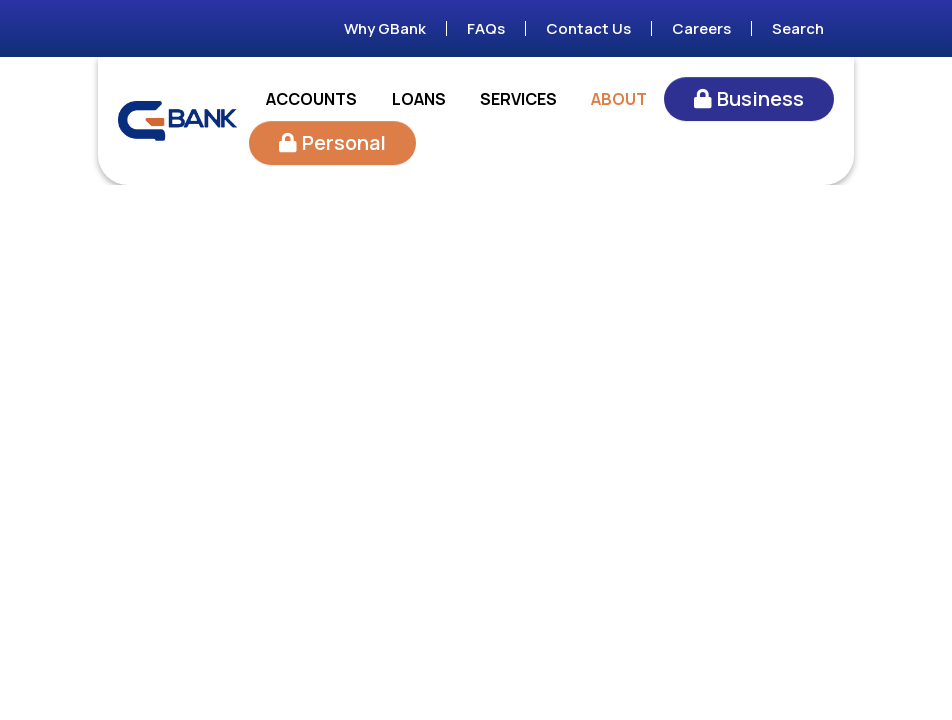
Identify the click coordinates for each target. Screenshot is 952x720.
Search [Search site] (798, 28)
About (619, 99)
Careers (701, 28)
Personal (344, 142)
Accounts (311, 99)
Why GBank (385, 28)
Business (760, 98)
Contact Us (588, 28)
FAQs (486, 28)
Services (518, 99)
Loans (419, 99)
